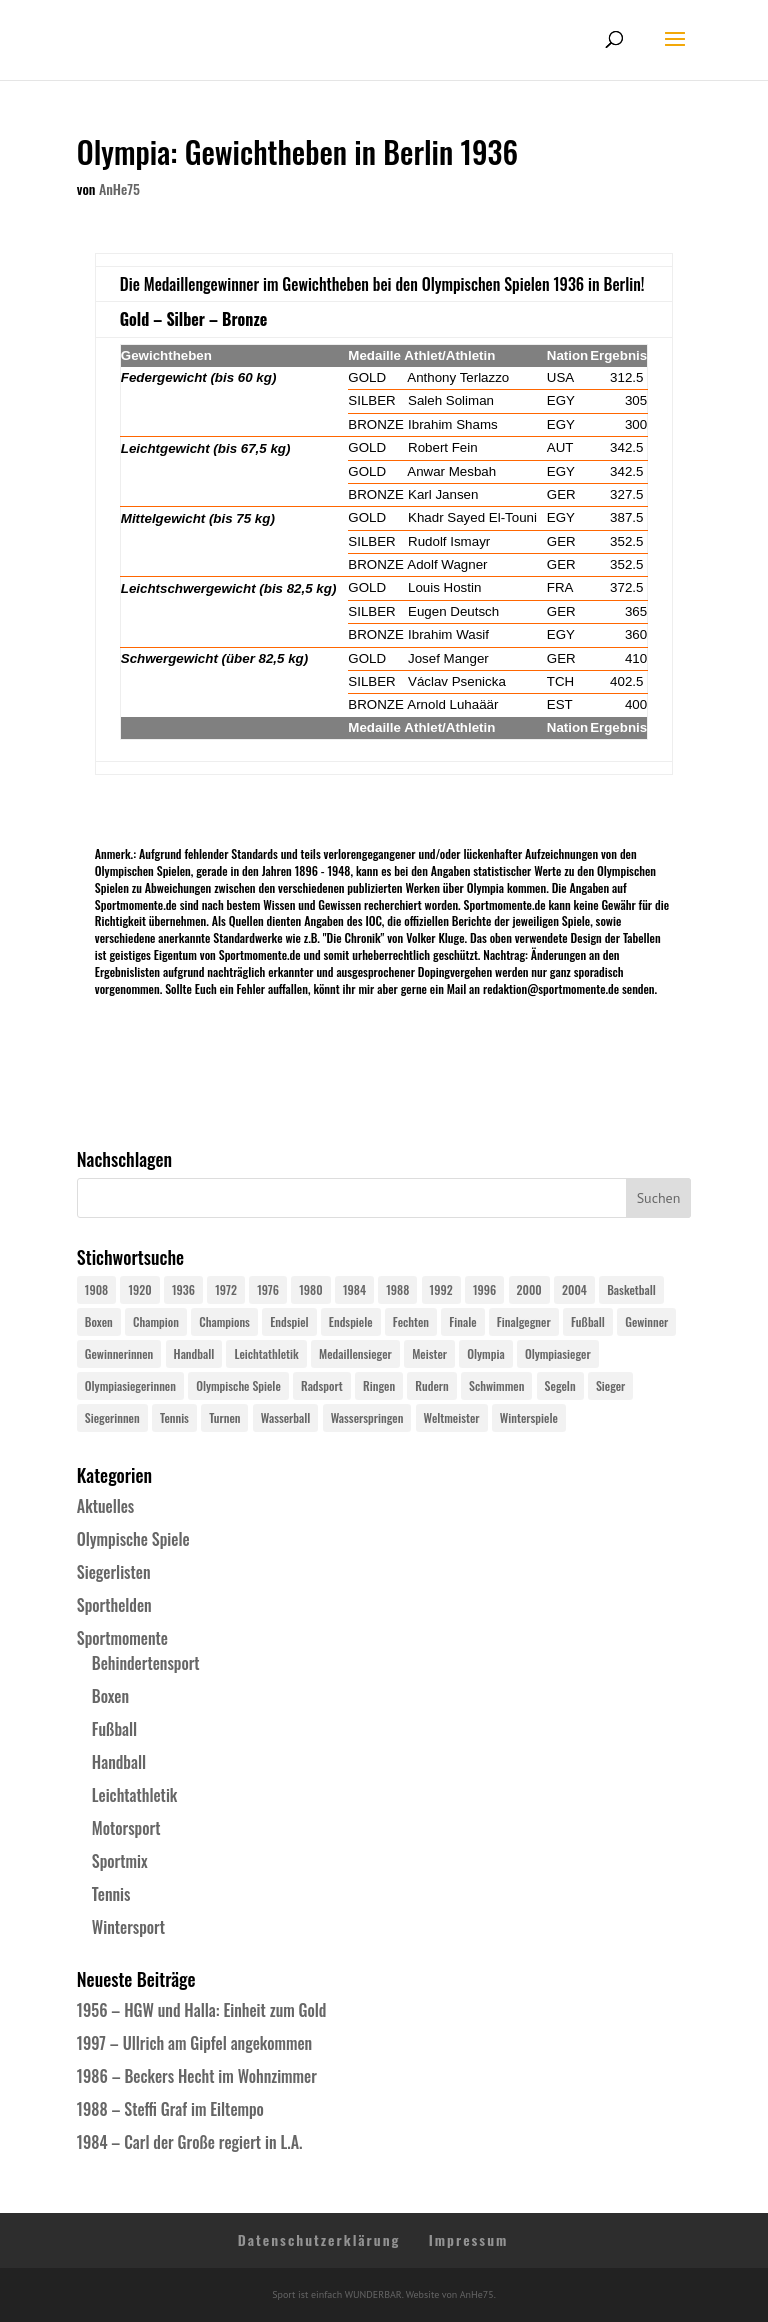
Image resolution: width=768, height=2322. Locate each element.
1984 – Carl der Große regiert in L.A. (190, 2142)
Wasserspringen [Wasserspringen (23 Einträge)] (367, 1417)
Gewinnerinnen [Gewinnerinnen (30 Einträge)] (119, 1353)
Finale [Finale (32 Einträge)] (462, 1321)
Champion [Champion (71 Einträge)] (156, 1321)
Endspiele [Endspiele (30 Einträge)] (351, 1321)
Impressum (469, 2239)
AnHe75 (119, 188)
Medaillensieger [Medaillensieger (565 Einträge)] (355, 1353)
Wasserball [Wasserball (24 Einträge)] (286, 1417)
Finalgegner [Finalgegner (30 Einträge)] (524, 1321)
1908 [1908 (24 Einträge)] (96, 1289)
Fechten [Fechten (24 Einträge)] (411, 1321)
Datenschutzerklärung (319, 2239)
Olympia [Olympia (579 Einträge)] (485, 1353)
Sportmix (120, 1861)
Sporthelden (114, 1605)
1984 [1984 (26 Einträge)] (354, 1289)
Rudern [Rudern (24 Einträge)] (431, 1385)
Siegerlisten (114, 1572)
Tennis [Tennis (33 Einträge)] (174, 1417)
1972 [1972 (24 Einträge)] (226, 1289)
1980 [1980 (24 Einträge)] (310, 1289)
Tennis (111, 1894)
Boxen (110, 1696)
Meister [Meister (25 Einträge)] (429, 1353)
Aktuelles (105, 1506)
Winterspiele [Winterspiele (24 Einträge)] (529, 1417)
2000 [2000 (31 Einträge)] (529, 1289)
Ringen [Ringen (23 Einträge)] (379, 1385)
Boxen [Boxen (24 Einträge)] (99, 1321)
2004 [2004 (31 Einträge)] (574, 1289)
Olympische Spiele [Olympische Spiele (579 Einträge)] (238, 1385)
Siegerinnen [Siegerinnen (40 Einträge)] (112, 1417)
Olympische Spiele (133, 1539)
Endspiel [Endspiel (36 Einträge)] (289, 1321)
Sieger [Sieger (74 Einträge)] (610, 1385)
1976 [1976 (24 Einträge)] (268, 1289)
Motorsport (126, 1828)
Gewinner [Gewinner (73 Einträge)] (646, 1321)
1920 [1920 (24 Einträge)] (139, 1289)
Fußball (114, 1729)
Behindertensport (146, 1663)
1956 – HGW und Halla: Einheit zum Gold (202, 2010)
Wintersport (128, 1927)
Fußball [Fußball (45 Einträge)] (588, 1321)
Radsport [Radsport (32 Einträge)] (322, 1385)
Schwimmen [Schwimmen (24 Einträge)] (496, 1385)
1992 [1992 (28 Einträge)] (441, 1289)
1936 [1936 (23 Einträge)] (183, 1289)
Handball (119, 1762)
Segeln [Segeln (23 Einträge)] (560, 1385)
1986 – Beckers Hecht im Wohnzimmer (197, 2076)
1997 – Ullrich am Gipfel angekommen (194, 2043)
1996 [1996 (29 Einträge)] (484, 1289)
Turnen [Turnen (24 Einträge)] (224, 1417)
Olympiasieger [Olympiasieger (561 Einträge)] (558, 1353)
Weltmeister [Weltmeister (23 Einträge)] (452, 1417)
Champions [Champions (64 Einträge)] (224, 1321)
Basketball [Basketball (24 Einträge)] (631, 1289)
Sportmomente (122, 1638)
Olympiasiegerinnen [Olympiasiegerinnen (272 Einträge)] (130, 1385)
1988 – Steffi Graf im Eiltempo (170, 2109)
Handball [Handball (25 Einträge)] (194, 1353)
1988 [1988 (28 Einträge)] (397, 1289)
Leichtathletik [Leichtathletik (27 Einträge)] (266, 1353)
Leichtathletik (135, 1795)
